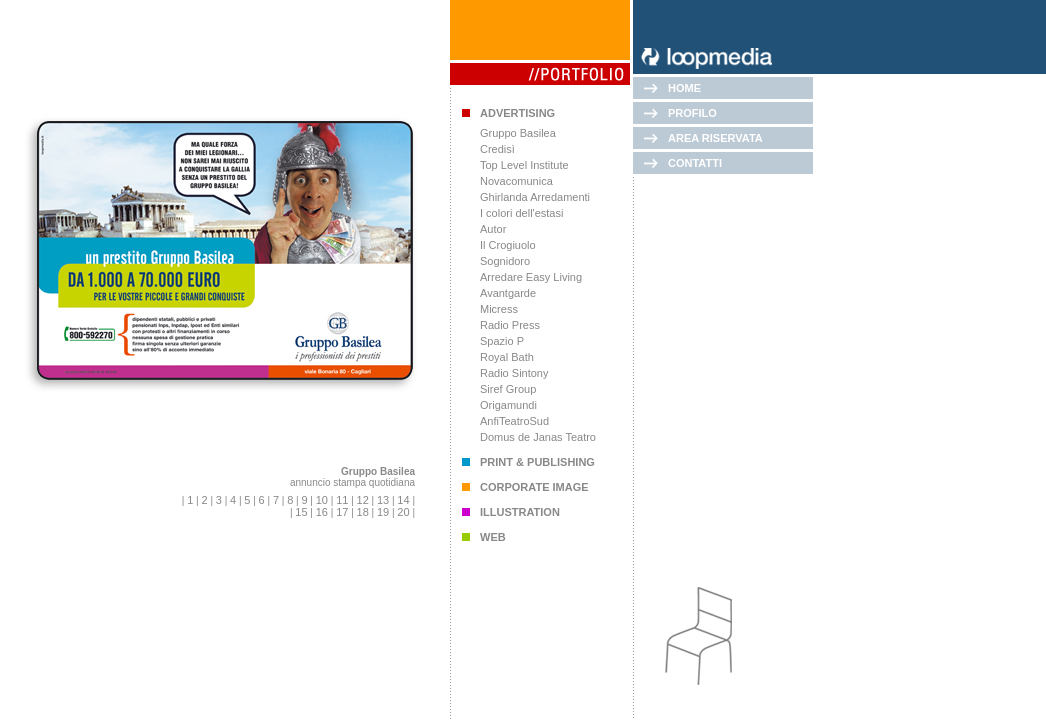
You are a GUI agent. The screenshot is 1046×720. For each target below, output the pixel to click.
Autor (493, 229)
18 (363, 512)
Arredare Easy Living (531, 277)
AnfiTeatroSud (514, 421)
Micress (499, 309)
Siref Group (508, 389)
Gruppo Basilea (518, 133)
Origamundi (508, 405)
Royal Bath (507, 357)
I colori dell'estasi (521, 213)
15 (301, 512)
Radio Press (510, 325)
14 (403, 500)
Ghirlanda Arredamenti (535, 197)
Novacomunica (516, 181)
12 (363, 500)
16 (322, 512)
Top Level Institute (524, 165)
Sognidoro (505, 261)
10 (322, 500)
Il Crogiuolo (508, 245)
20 (403, 512)
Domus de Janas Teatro (538, 437)
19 (383, 512)
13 (383, 500)
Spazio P (502, 341)
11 (342, 500)
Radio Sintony (514, 373)
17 (342, 512)
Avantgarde (508, 293)
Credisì (497, 149)
